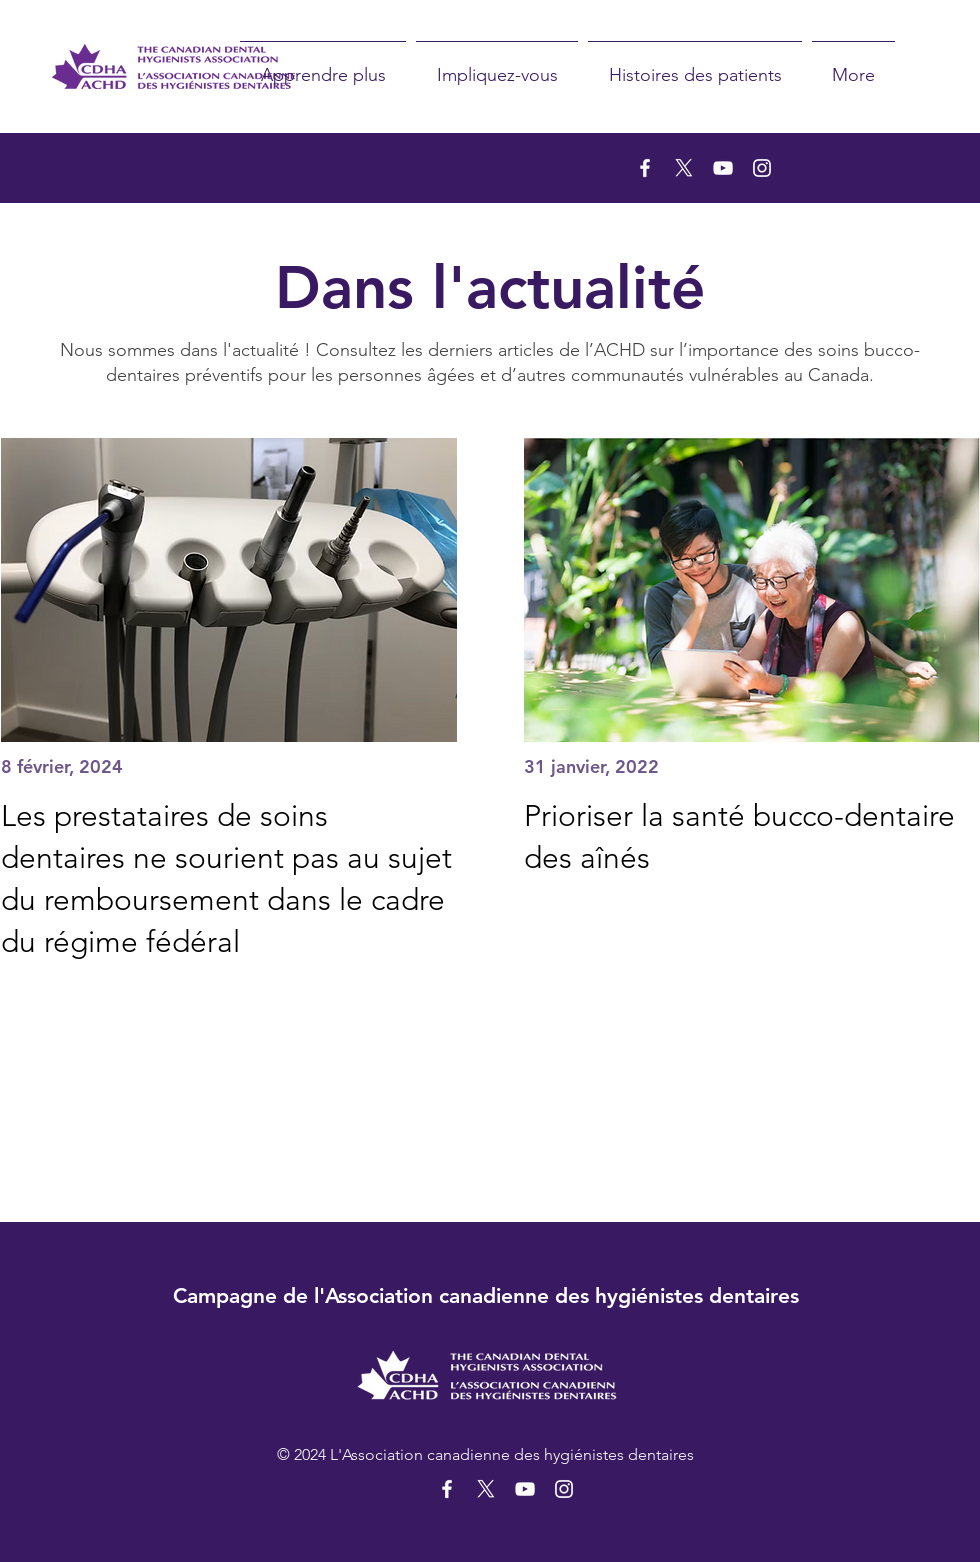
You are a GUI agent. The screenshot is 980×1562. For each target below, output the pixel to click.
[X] (684, 168)
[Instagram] (762, 168)
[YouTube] (723, 168)
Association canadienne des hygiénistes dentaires (562, 1295)
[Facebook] (645, 168)
